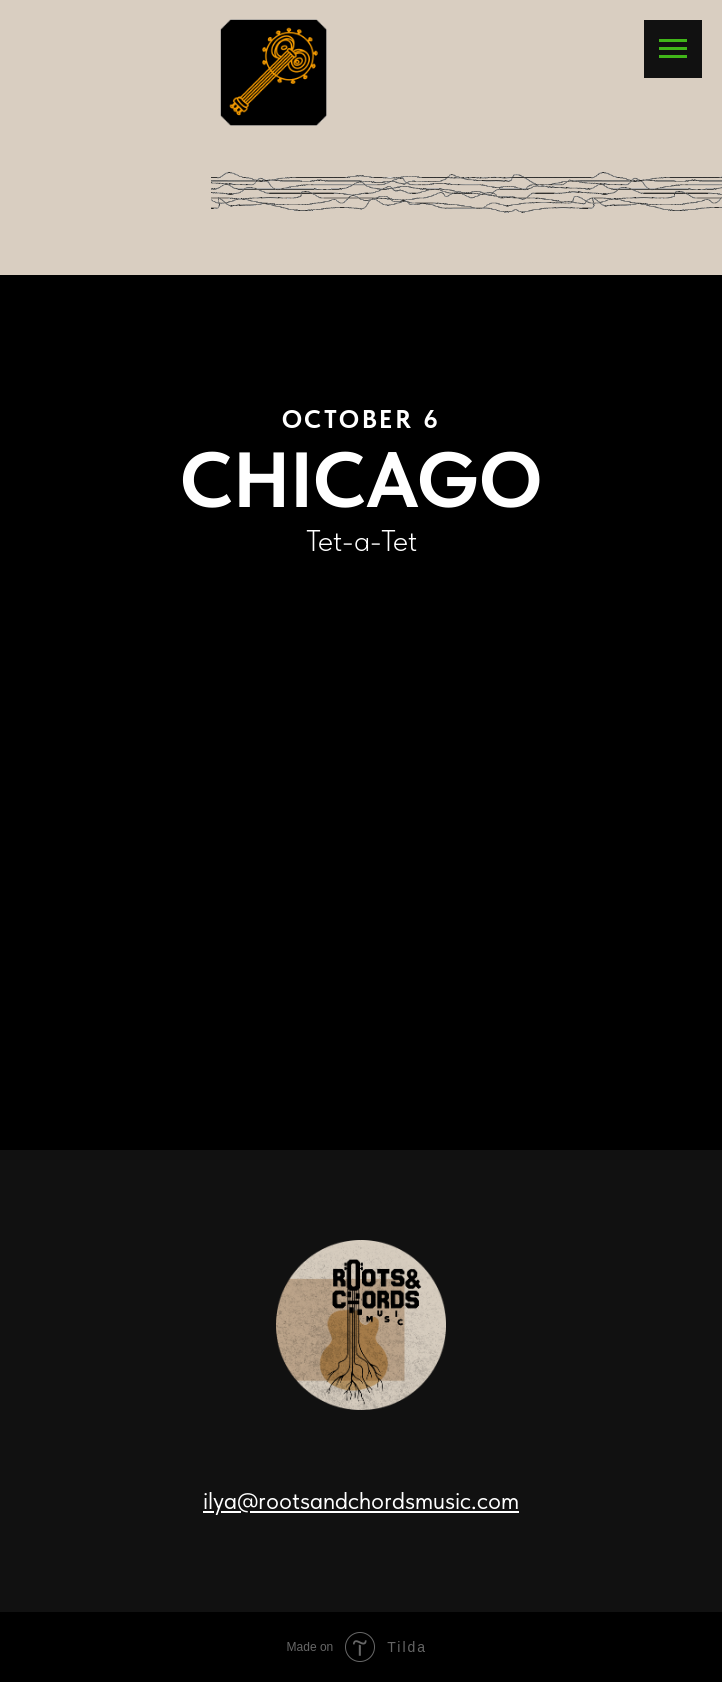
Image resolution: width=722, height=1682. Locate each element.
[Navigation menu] (673, 49)
